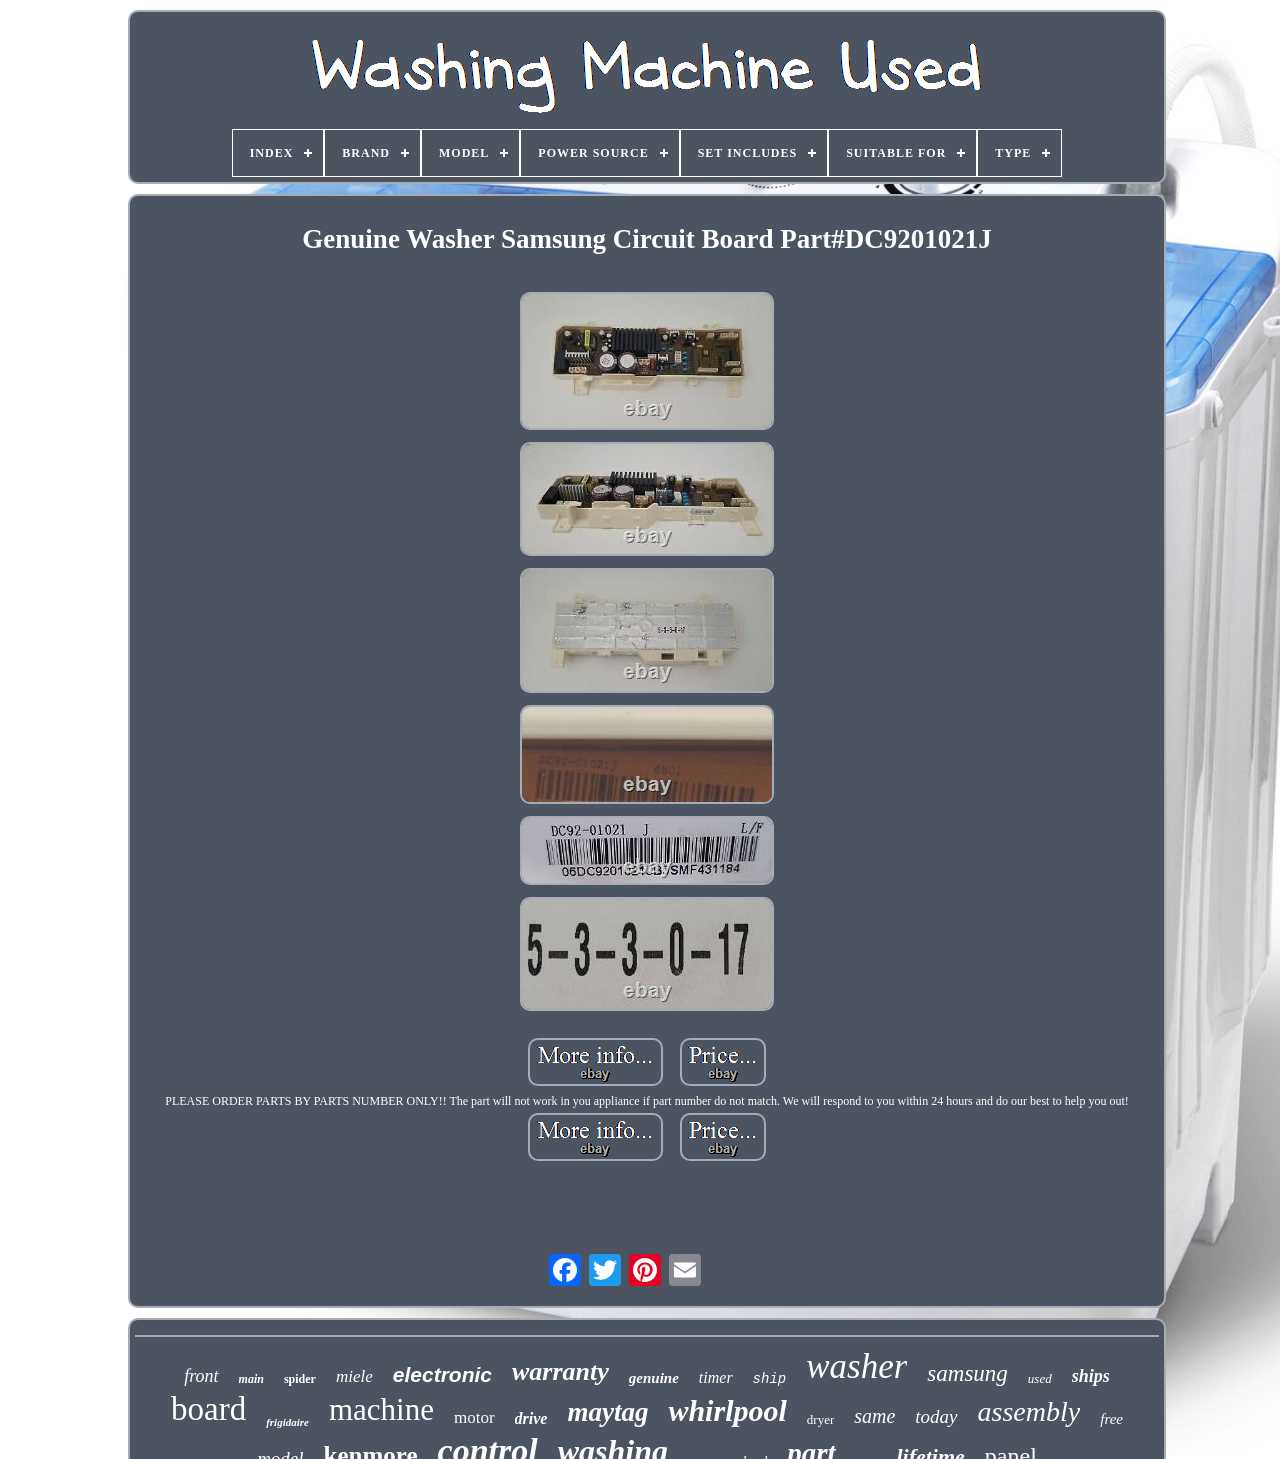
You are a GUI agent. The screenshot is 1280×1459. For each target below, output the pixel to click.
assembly (1029, 1411)
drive (531, 1418)
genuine (654, 1378)
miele (354, 1376)
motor (474, 1417)
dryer (820, 1419)
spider (300, 1379)
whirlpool (727, 1410)
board (208, 1409)
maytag (607, 1412)
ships (1091, 1376)
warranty (560, 1371)
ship (770, 1379)
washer (856, 1366)
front (201, 1376)
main (251, 1379)
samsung (967, 1373)
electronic (442, 1374)
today (936, 1416)
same (874, 1416)
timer (716, 1377)
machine (381, 1409)
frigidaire (287, 1422)
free (1111, 1419)
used (1040, 1378)
